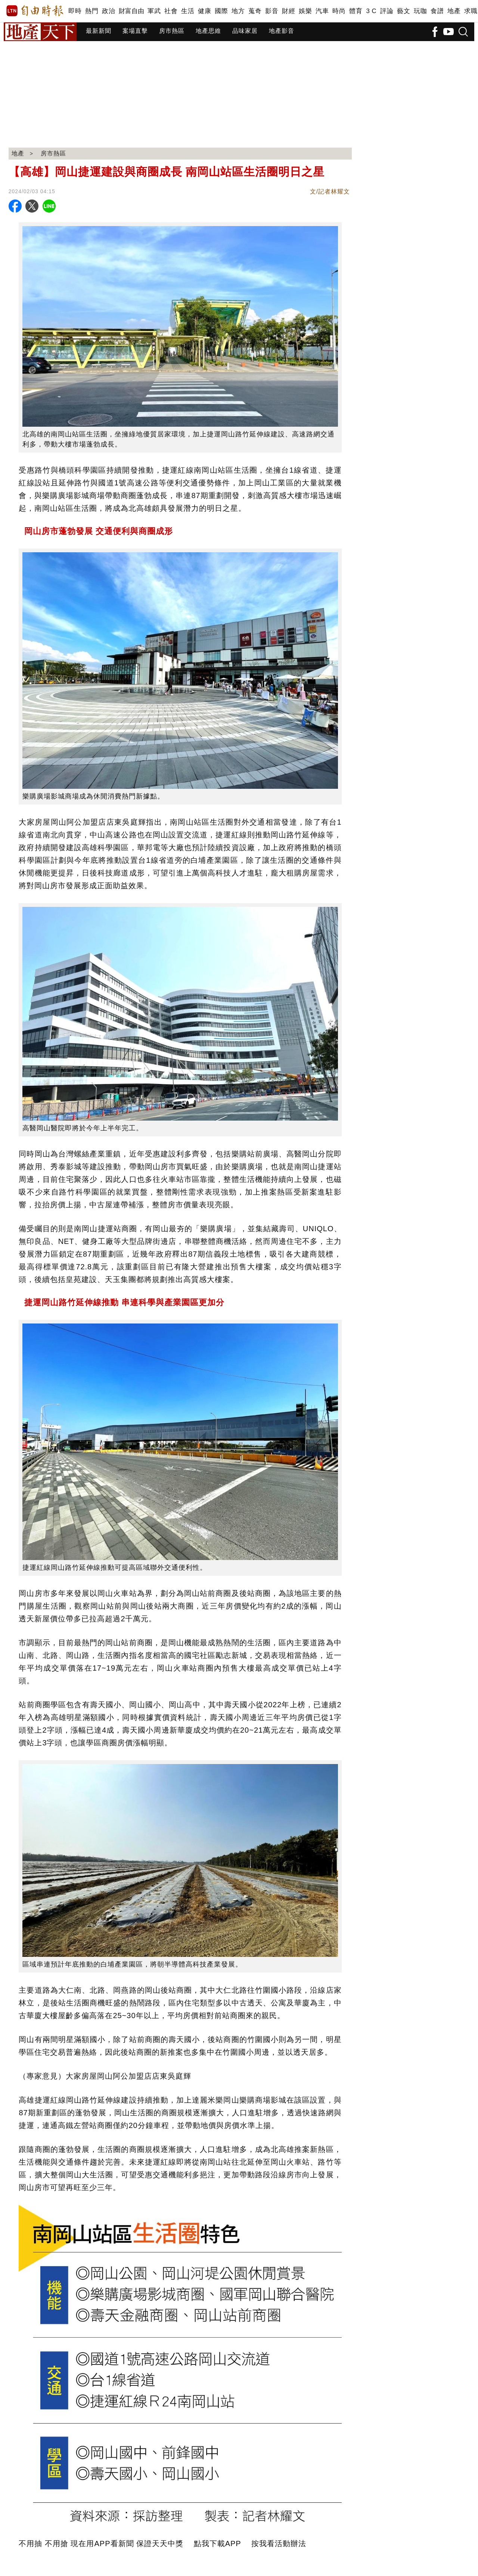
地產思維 (208, 31)
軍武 (154, 11)
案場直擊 (135, 31)
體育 (355, 11)
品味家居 (245, 31)
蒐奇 (254, 11)
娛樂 (305, 11)
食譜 (437, 11)
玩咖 (420, 11)
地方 (238, 11)
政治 (108, 11)
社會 (170, 11)
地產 (453, 11)
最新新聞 (98, 31)
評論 (386, 11)
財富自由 (131, 11)
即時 (74, 11)
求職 (470, 11)
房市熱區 (171, 31)
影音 (271, 11)
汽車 (322, 11)
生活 (187, 11)
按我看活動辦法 (278, 2543)
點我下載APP (217, 2543)
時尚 (338, 11)
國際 (221, 11)
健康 (204, 11)
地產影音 (281, 31)
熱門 (91, 11)
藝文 (403, 11)
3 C (371, 11)
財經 (288, 11)
